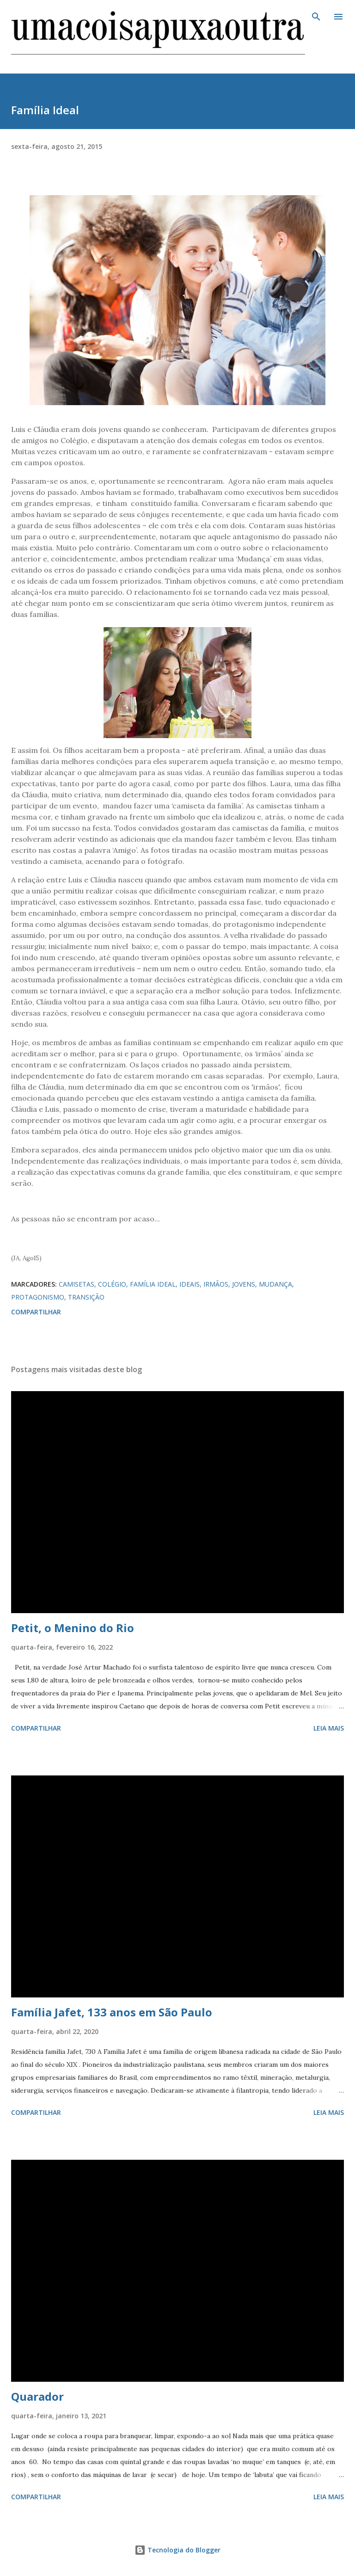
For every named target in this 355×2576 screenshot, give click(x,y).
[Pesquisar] (316, 16)
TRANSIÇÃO (86, 1297)
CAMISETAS (76, 1284)
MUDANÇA (275, 1284)
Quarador (37, 2396)
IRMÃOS (215, 1284)
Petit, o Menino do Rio (72, 1627)
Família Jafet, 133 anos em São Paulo (111, 2012)
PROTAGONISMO (37, 1297)
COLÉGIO (112, 1284)
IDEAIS (189, 1284)
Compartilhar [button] (36, 1311)
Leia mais (328, 1728)
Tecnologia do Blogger (177, 2549)
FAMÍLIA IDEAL (153, 1284)
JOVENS (243, 1284)
